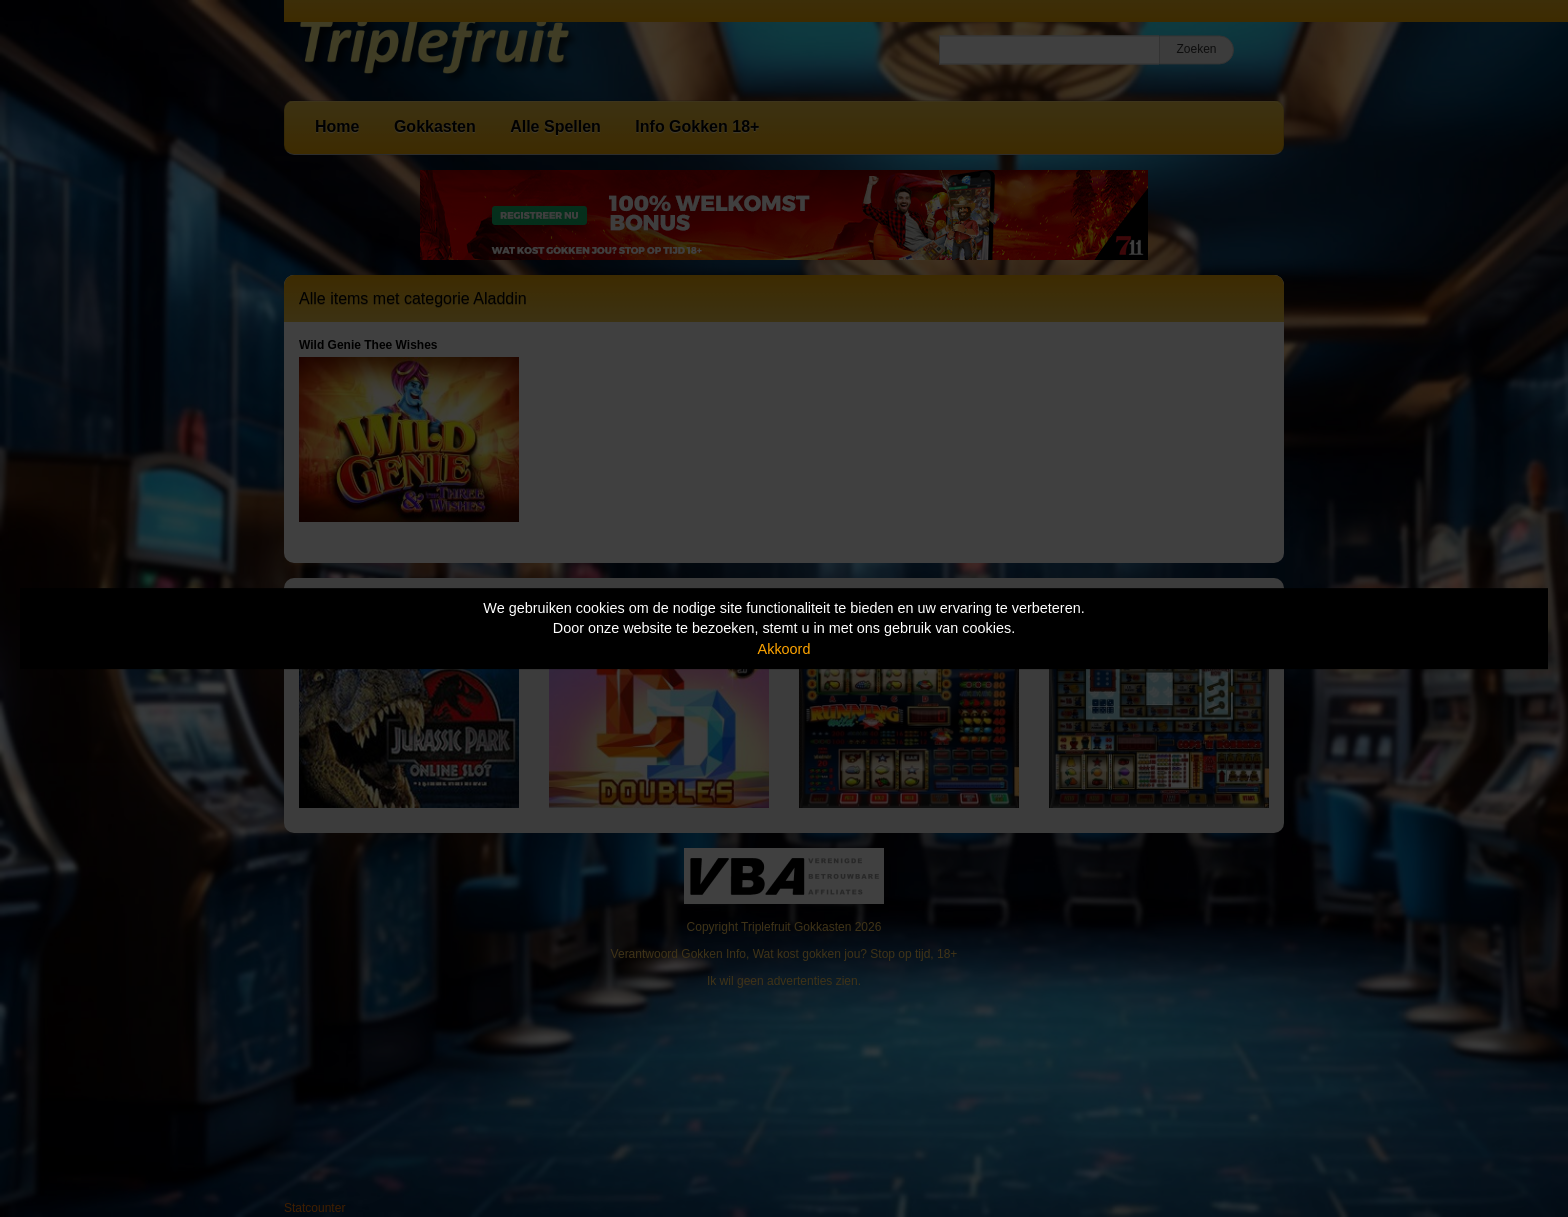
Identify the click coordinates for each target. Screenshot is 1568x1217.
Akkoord (784, 649)
